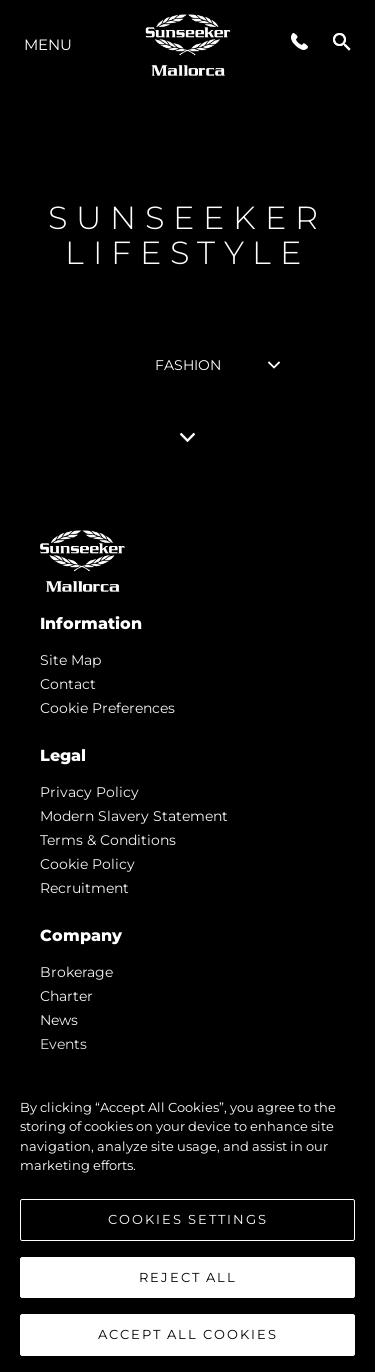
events (63, 1044)
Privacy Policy (89, 792)
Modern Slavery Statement (134, 816)
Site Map (70, 660)
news (59, 1020)
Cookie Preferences (107, 708)
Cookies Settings (188, 1227)
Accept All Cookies (188, 1343)
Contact (68, 684)
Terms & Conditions (108, 840)
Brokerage (76, 972)
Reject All (188, 1285)
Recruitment (84, 888)
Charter (66, 996)
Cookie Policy (87, 864)
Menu (48, 44)
